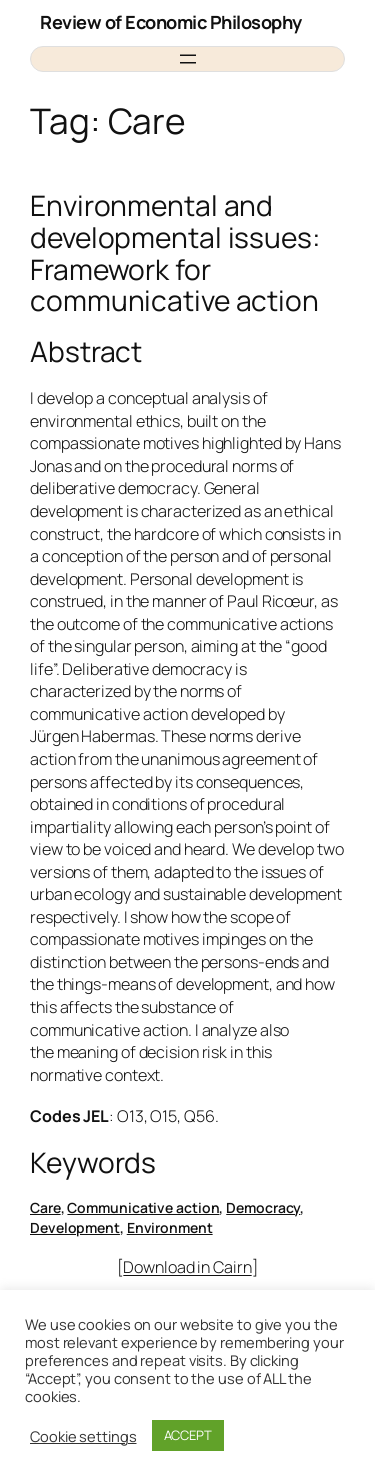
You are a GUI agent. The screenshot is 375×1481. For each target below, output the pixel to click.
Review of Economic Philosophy (171, 22)
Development (75, 1227)
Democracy (263, 1207)
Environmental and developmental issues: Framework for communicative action (175, 253)
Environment (170, 1227)
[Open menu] (188, 59)
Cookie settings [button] (83, 1436)
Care (45, 1207)
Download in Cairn (187, 1267)
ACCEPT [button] (188, 1435)
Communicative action (143, 1207)
